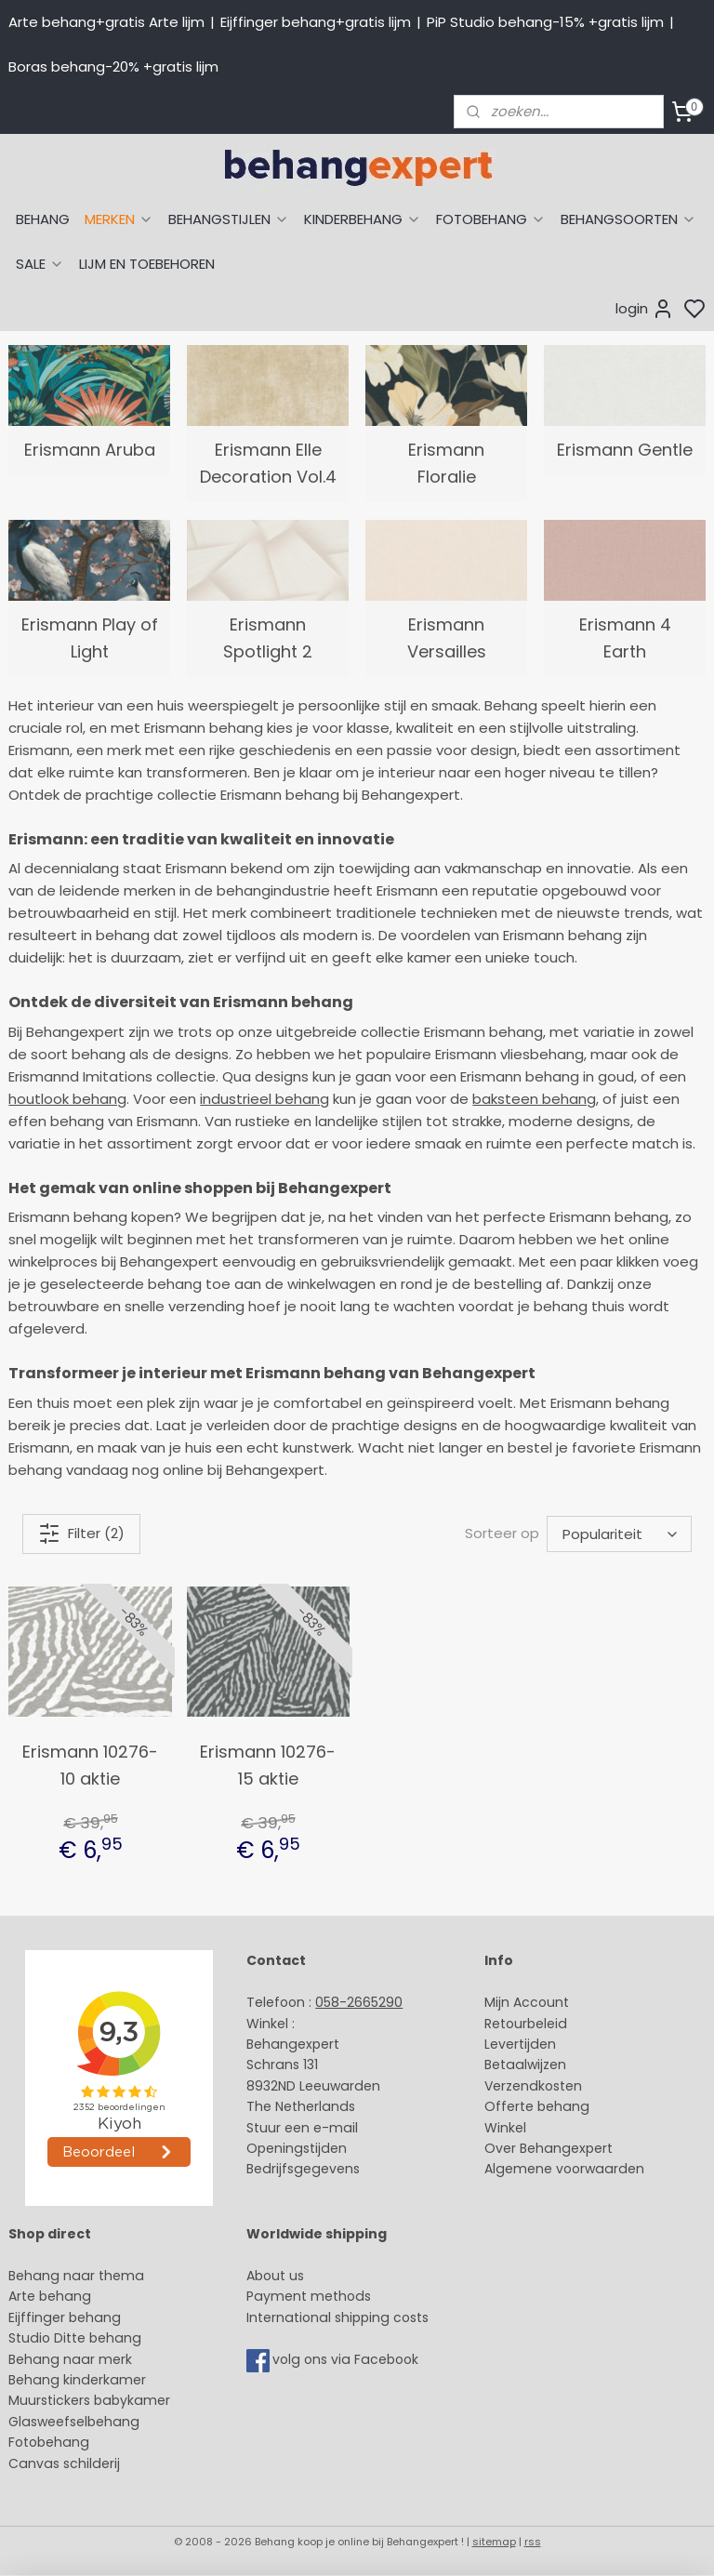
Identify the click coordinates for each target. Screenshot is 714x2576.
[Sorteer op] (619, 1534)
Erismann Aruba (89, 449)
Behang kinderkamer (77, 2379)
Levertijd (511, 2044)
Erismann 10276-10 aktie (90, 1765)
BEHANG (43, 219)
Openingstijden (296, 2148)
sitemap (494, 2541)
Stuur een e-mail (304, 2127)
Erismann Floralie (446, 463)
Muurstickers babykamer (89, 2400)
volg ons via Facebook (347, 2359)
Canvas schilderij (64, 2463)
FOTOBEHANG (491, 219)
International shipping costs (337, 2317)
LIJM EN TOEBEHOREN (147, 263)
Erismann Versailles (446, 638)
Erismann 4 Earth (625, 638)
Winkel (505, 2127)
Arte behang (49, 2296)
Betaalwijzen (525, 2064)
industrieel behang (264, 1099)
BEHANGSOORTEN (628, 219)
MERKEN (119, 219)
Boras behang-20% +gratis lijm (113, 66)
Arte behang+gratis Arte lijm (106, 22)
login (644, 309)
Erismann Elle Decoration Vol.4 (268, 463)
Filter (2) (81, 1533)
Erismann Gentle (625, 449)
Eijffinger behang (64, 2317)
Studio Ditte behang (74, 2338)
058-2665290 (359, 2002)
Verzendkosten (533, 2086)
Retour (505, 2023)
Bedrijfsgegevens (303, 2168)
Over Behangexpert (548, 2148)
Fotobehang (48, 2442)
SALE (40, 263)
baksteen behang (534, 1099)
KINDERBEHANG (362, 219)
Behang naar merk (70, 2359)
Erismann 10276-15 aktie (268, 1765)
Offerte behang (536, 2106)
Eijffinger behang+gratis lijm (315, 22)
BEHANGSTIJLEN (228, 219)
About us (275, 2275)
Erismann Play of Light (89, 638)
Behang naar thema (76, 2275)
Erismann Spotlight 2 (267, 638)
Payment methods (308, 2296)
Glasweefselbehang (73, 2421)
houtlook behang (67, 1099)
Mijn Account (526, 2002)
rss (532, 2541)
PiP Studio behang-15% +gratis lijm (545, 22)
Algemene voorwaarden (564, 2168)
